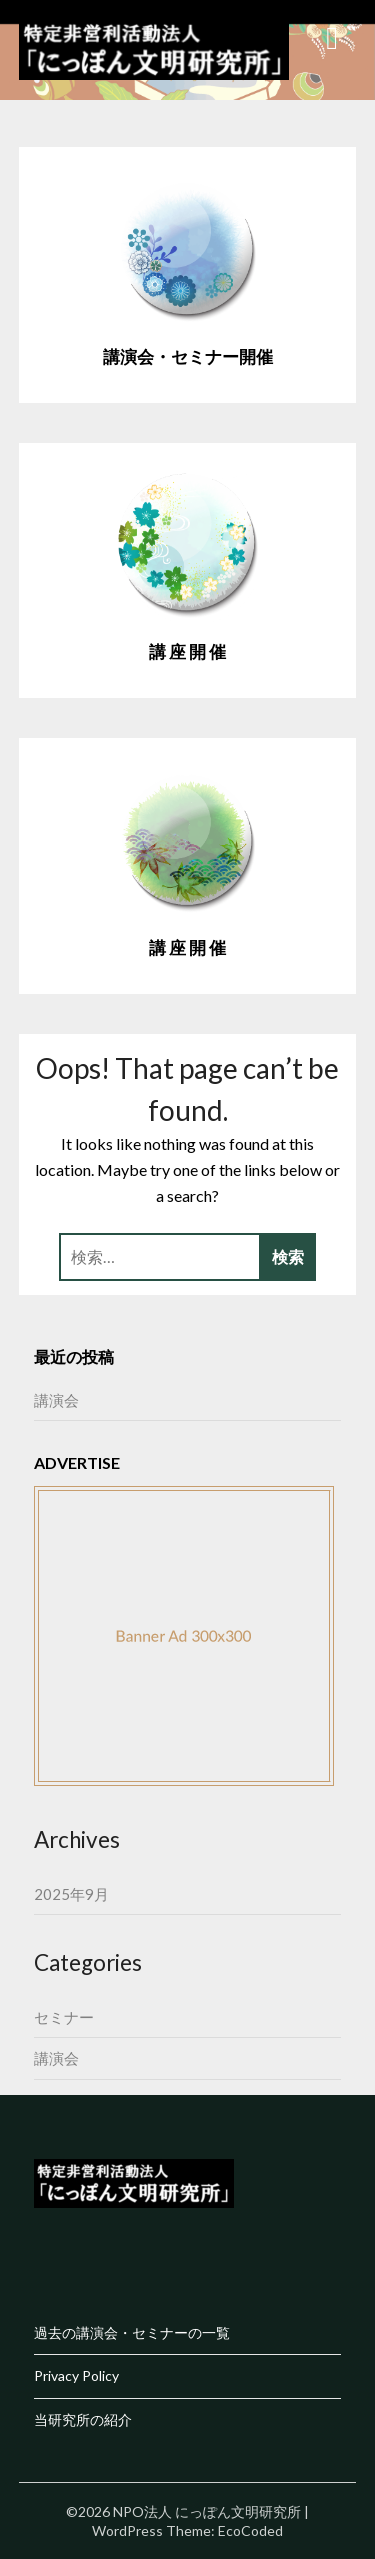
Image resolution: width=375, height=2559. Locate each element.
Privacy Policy (76, 2375)
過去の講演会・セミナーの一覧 (132, 2332)
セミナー (64, 2017)
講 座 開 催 (187, 651)
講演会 (56, 1400)
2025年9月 (71, 1894)
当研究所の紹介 (83, 2419)
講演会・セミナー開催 (188, 356)
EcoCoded (250, 2530)
